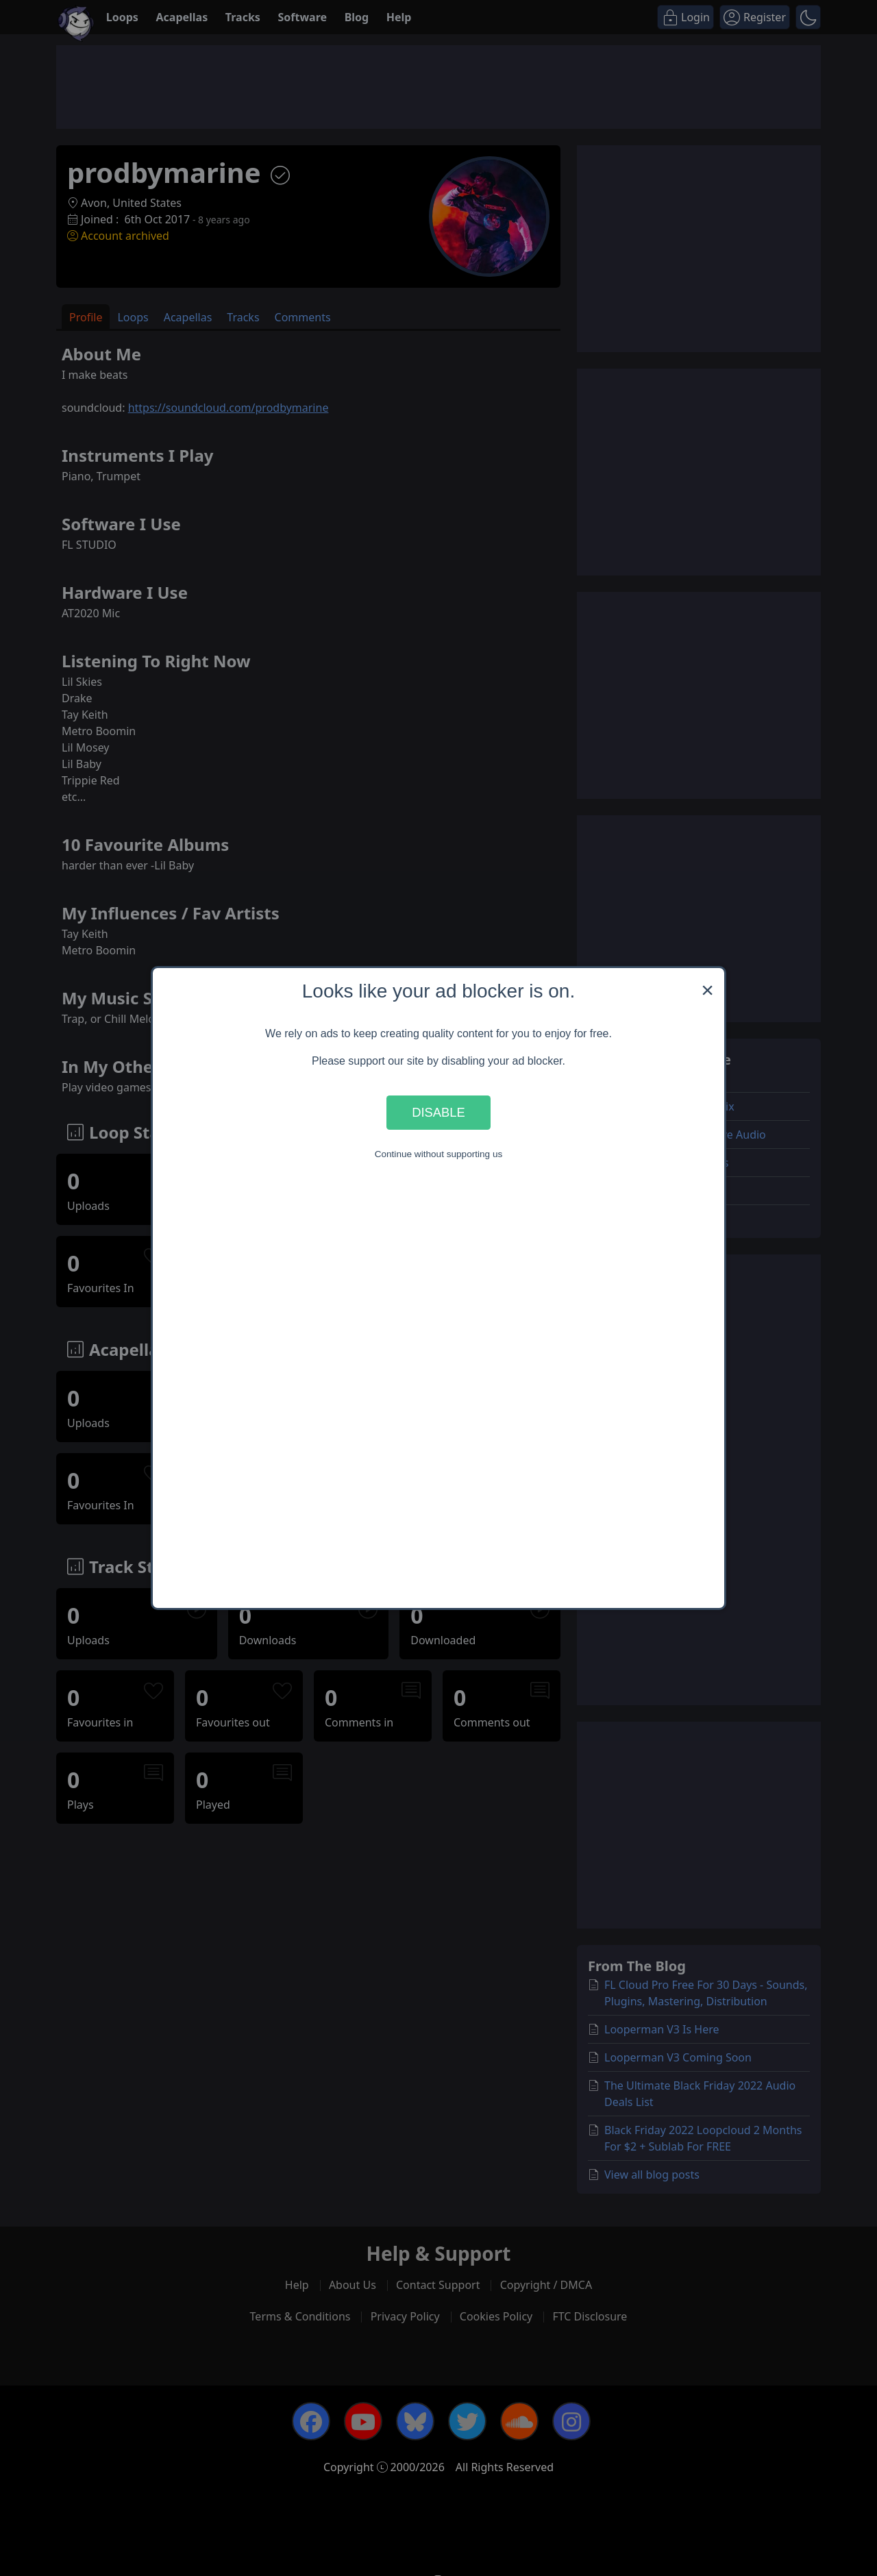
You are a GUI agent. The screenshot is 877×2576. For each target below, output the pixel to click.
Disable (438, 1112)
